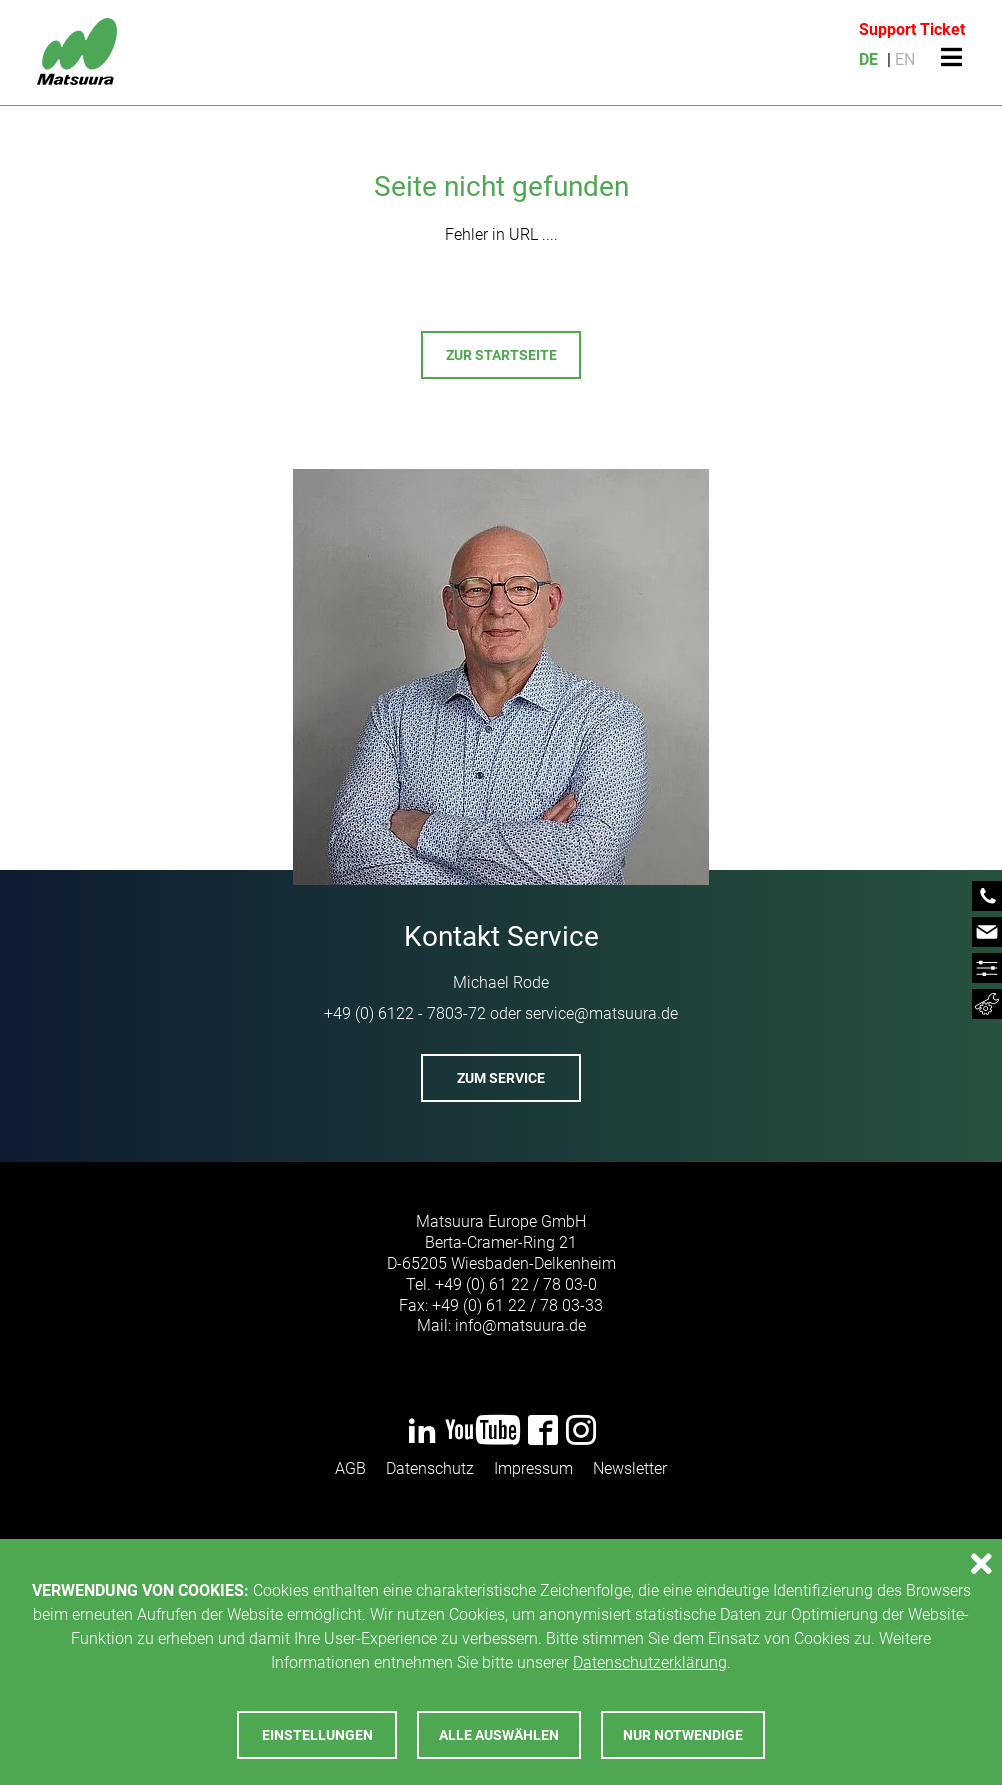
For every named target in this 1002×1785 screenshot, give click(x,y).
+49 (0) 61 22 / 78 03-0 (516, 1284)
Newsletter (630, 1468)
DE (868, 59)
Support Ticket (912, 29)
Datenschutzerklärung (650, 1662)
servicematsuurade (601, 1013)
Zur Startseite (501, 355)
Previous (57, 816)
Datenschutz (430, 1468)
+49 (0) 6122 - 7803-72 (405, 1013)
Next (945, 816)
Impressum (533, 1468)
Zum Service (501, 1078)
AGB (350, 1468)
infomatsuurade (520, 1325)
